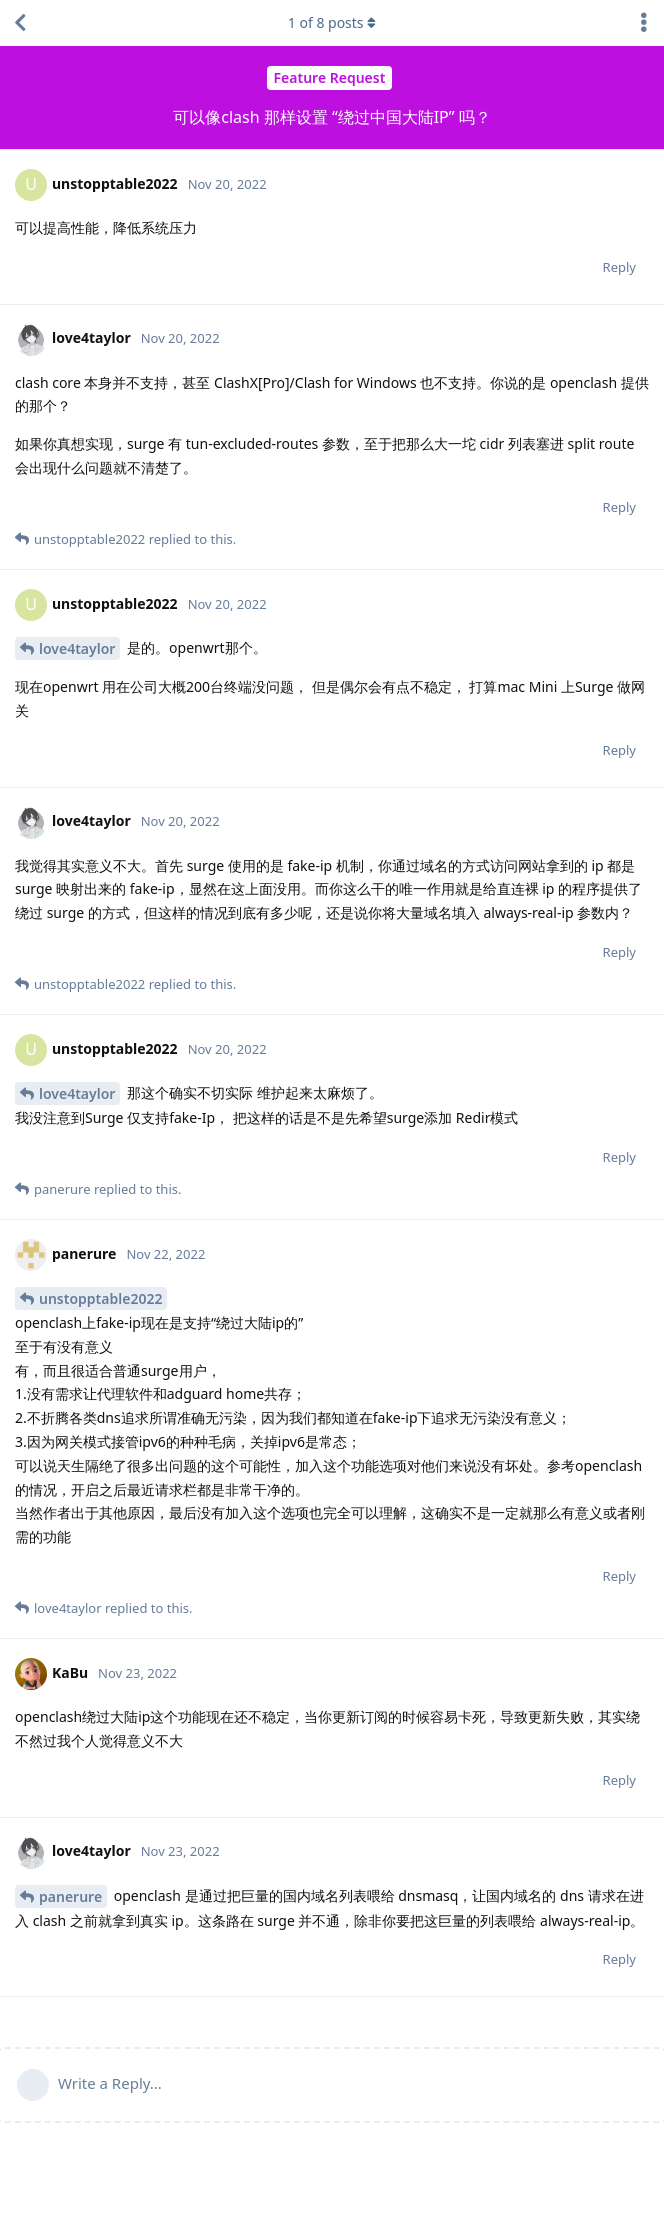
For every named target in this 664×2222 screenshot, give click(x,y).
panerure (70, 1896)
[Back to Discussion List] (20, 23)
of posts (332, 22)
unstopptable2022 (100, 1298)
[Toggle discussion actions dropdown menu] (644, 23)
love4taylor (77, 648)
